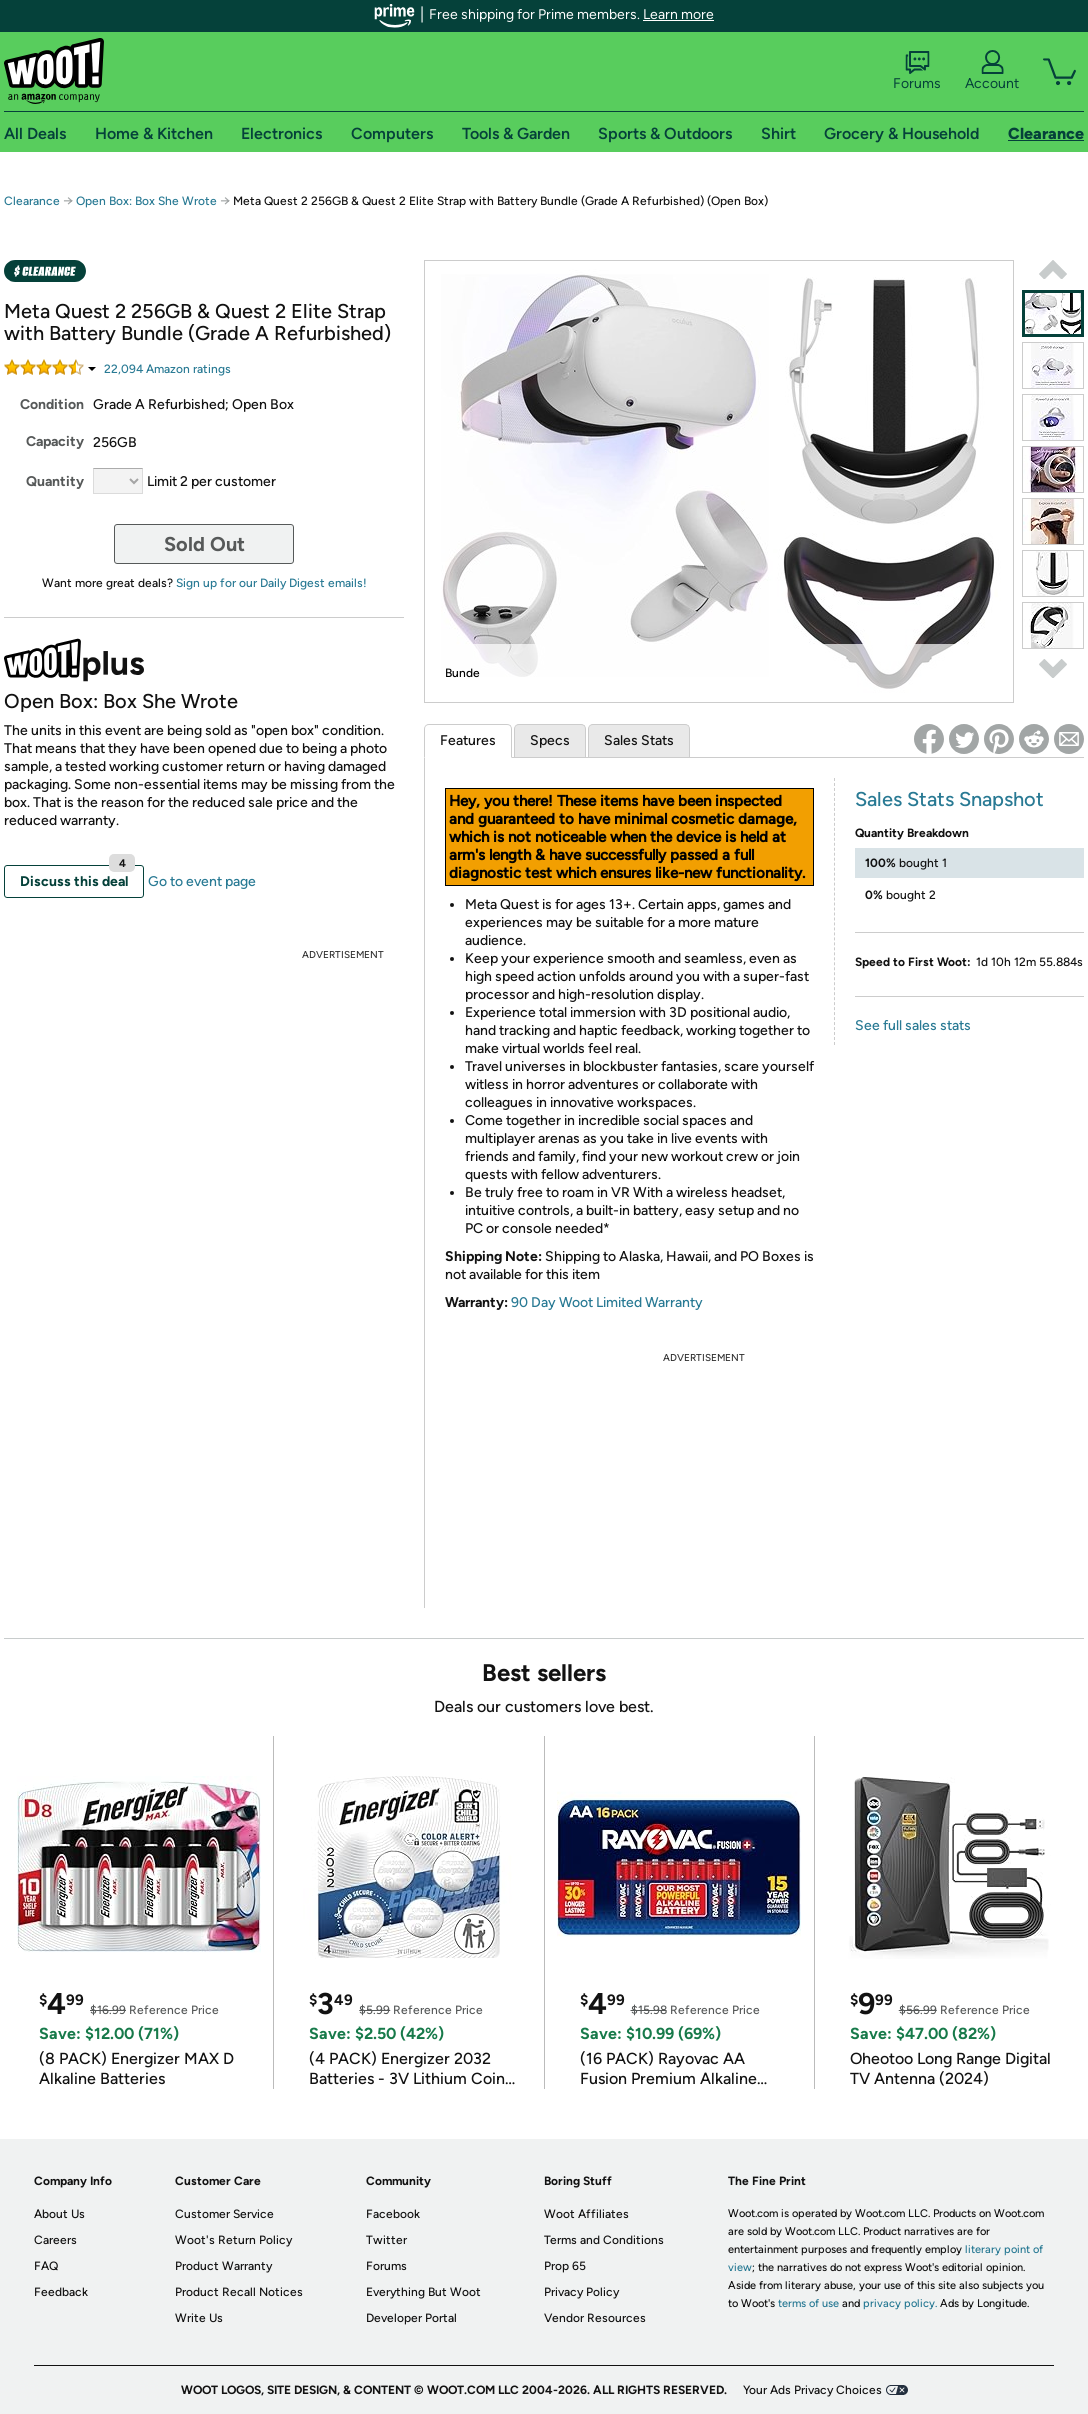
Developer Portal (411, 2318)
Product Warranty (223, 2266)
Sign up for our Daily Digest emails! (271, 583)
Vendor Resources (595, 2318)
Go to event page (202, 881)
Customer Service (224, 2214)
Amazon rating (167, 369)
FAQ (46, 2266)
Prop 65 (565, 2266)
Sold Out (204, 544)
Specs (550, 740)
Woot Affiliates (586, 2214)
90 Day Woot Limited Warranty (607, 1302)
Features (468, 740)
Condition (52, 404)
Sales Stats (639, 740)
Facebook (393, 2214)
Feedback (61, 2292)
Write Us (199, 2318)
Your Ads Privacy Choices (812, 2390)
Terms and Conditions (604, 2240)
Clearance (32, 201)
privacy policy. (900, 2303)
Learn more (678, 14)
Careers (55, 2240)
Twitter (386, 2240)
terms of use (808, 2303)
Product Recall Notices (239, 2292)
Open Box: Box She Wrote (146, 201)
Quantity (55, 481)
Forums (917, 71)
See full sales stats (913, 1025)
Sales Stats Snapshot (949, 799)
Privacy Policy (581, 2292)
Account (992, 71)
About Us (59, 2214)
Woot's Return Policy (233, 2240)
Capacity (55, 441)
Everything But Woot (423, 2292)
